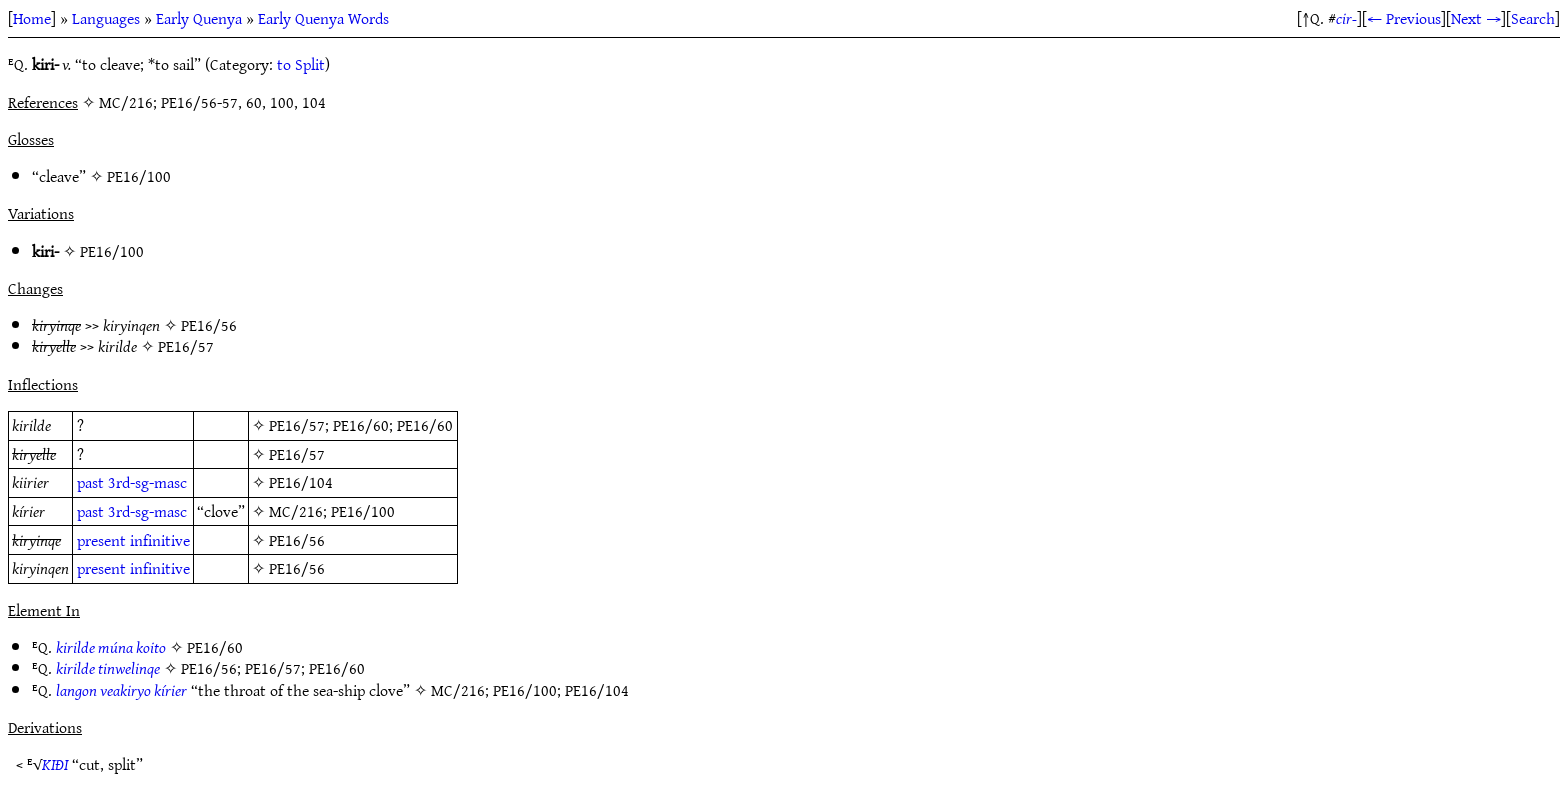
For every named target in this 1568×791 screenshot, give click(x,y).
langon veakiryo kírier (121, 690)
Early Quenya (199, 18)
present (101, 540)
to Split (301, 64)
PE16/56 (209, 325)
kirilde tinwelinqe (108, 668)
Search (1533, 18)
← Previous (1404, 18)
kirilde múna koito (111, 647)
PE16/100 (139, 176)
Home (32, 18)
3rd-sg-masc (147, 482)
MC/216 (296, 511)
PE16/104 (301, 482)
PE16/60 (361, 425)
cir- (1346, 18)
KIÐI (55, 764)
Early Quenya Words (323, 18)
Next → (1476, 18)
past (90, 482)
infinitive (160, 540)
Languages (106, 18)
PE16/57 (186, 346)
